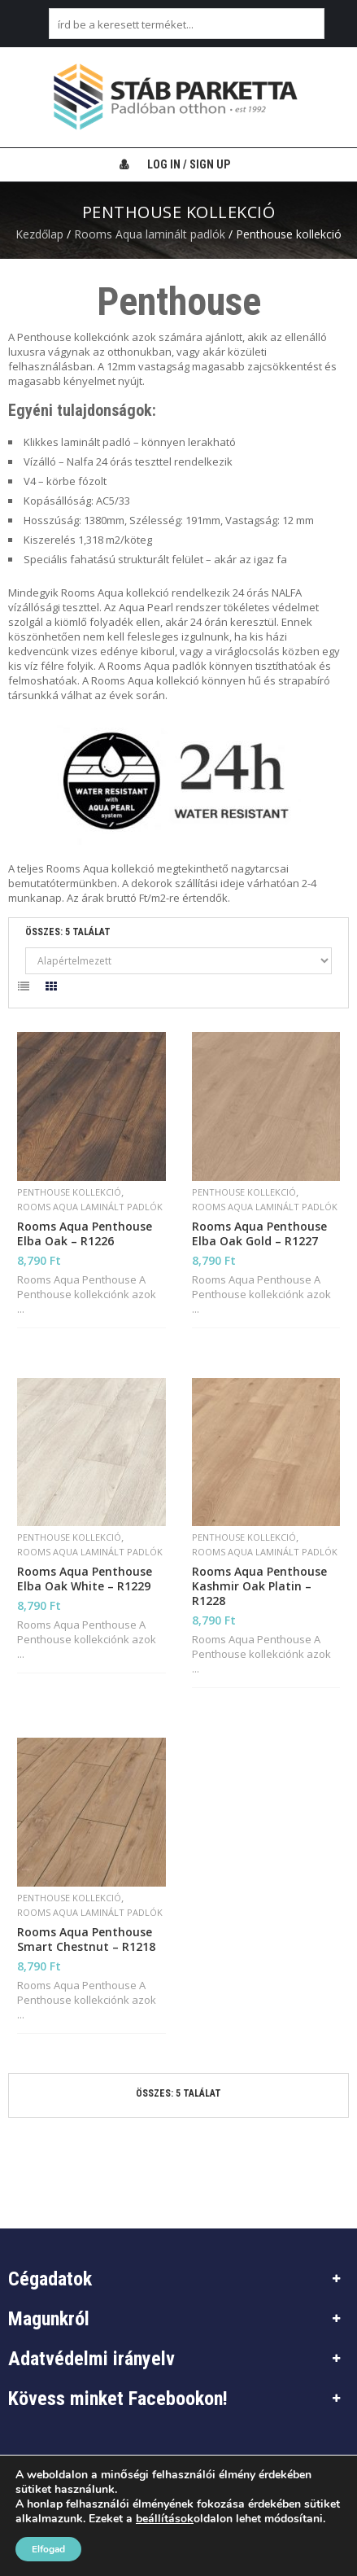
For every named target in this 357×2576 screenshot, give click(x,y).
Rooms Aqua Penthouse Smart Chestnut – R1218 (86, 1939)
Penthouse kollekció (69, 1192)
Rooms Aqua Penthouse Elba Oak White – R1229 (84, 1579)
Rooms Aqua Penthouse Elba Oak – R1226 (84, 1234)
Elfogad (48, 2549)
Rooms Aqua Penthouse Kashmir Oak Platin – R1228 (259, 1586)
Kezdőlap (39, 234)
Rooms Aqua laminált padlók (149, 234)
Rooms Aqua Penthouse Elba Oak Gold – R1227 (259, 1234)
